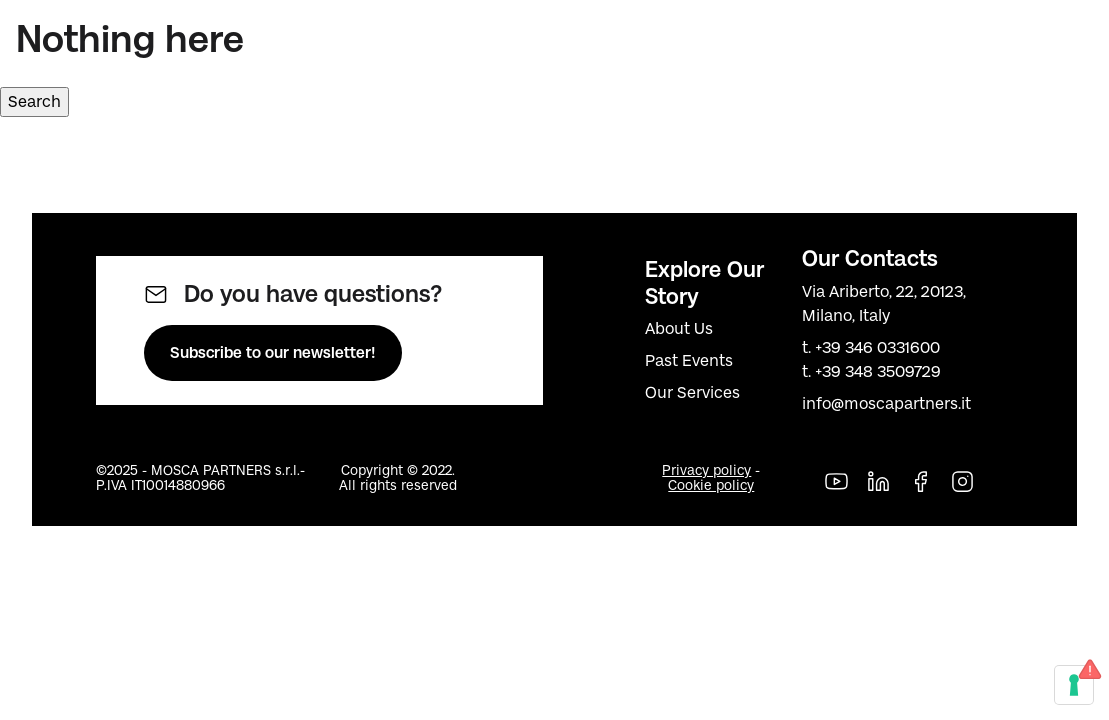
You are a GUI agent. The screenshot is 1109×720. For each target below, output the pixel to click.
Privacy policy (706, 470)
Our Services (692, 392)
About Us (679, 328)
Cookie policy (711, 485)
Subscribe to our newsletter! (273, 352)
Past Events (689, 360)
